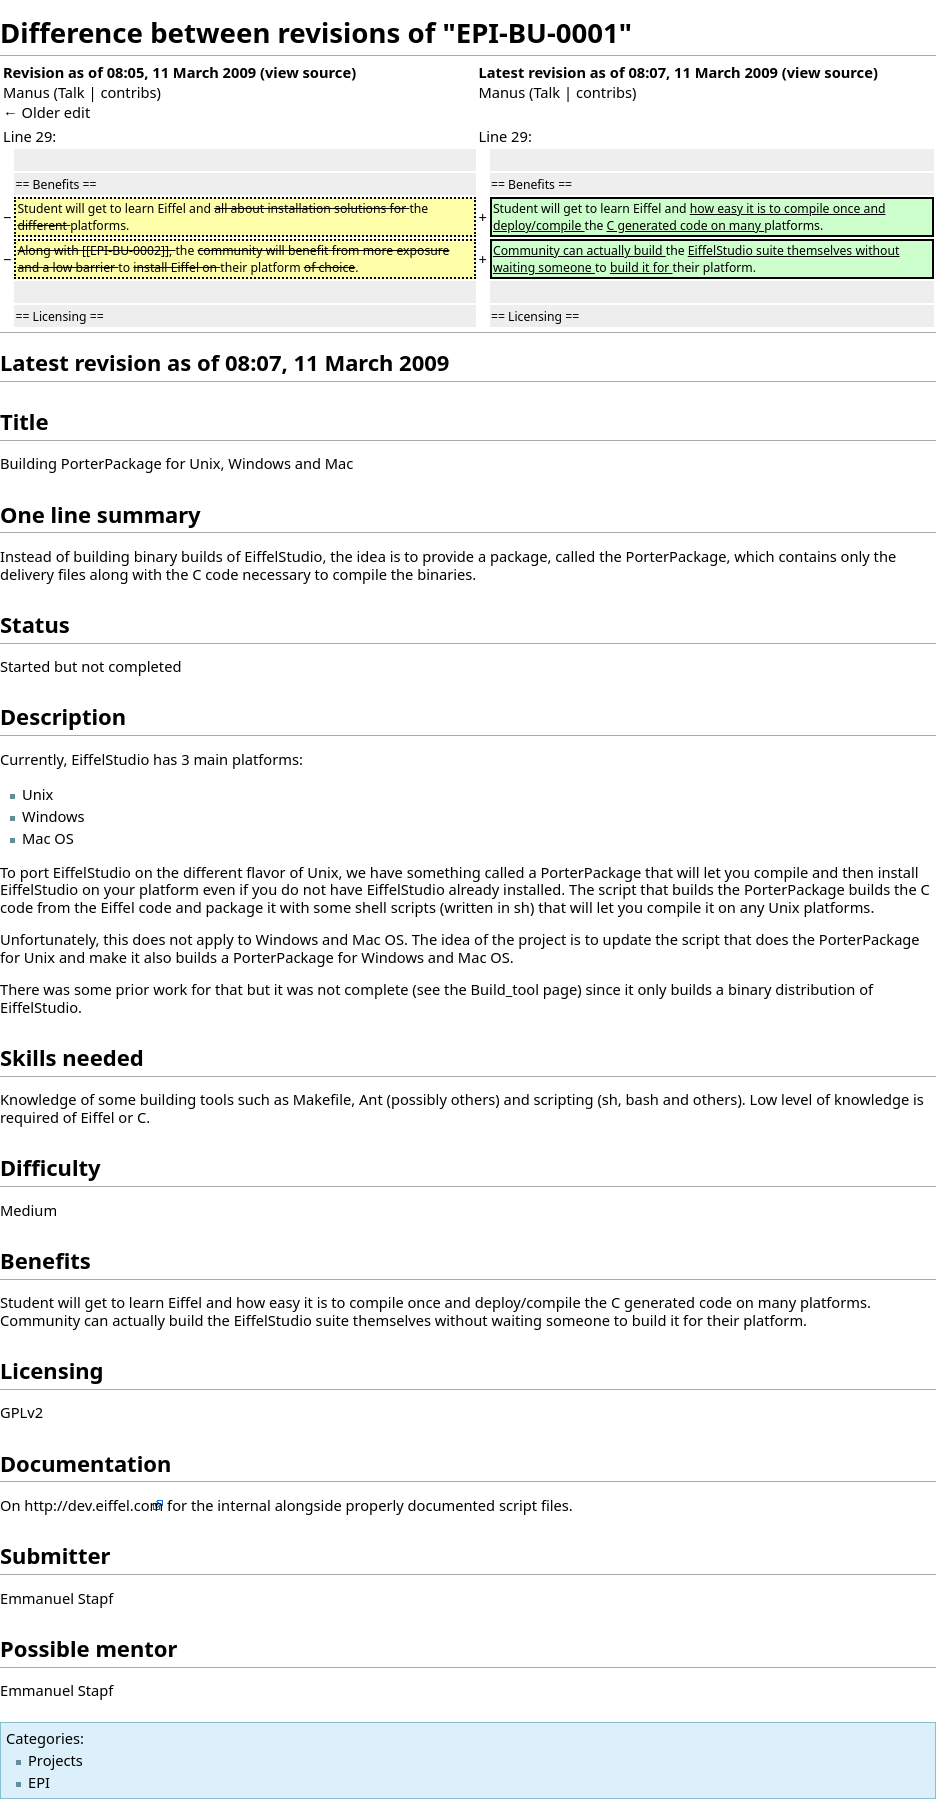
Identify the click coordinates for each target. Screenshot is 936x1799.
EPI (39, 1782)
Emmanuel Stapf (56, 1598)
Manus (26, 92)
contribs (128, 92)
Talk (71, 92)
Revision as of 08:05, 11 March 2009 (129, 72)
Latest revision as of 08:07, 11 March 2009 (628, 72)
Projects (55, 1760)
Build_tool (505, 989)
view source (308, 72)
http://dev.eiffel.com (93, 1505)
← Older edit (46, 112)
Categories (43, 1738)
